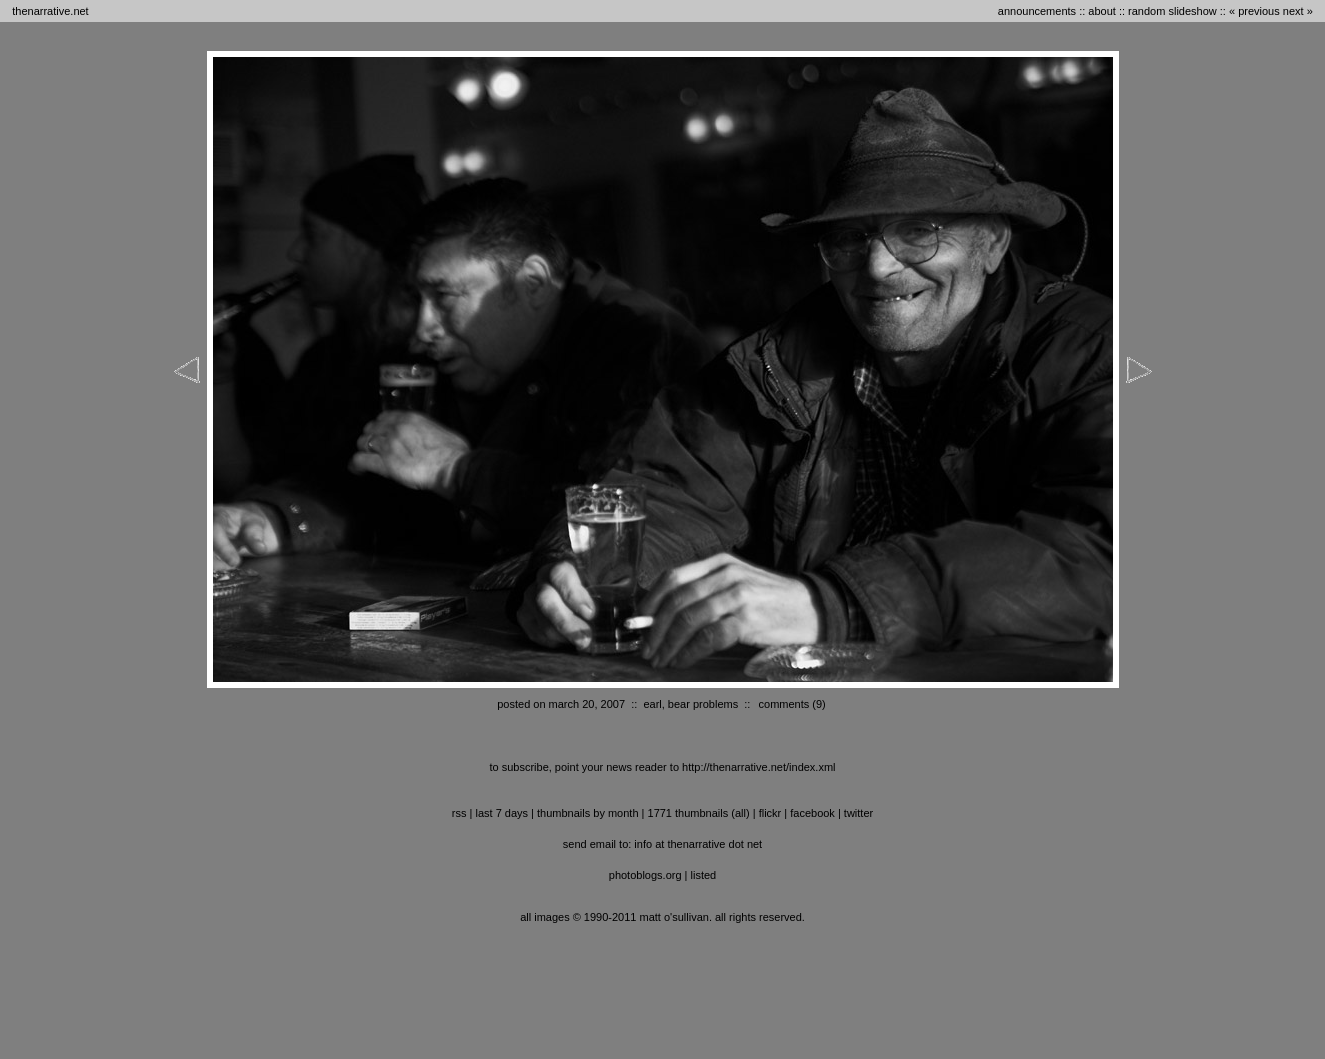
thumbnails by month (588, 813)
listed (704, 875)
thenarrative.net (50, 11)
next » (1298, 11)
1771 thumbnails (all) (699, 813)
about (1102, 11)
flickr (770, 813)
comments (784, 704)
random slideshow (1172, 11)
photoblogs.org (645, 875)
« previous (1254, 11)
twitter (858, 813)
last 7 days (501, 813)
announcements (1037, 11)
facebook (812, 813)
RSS (459, 813)
